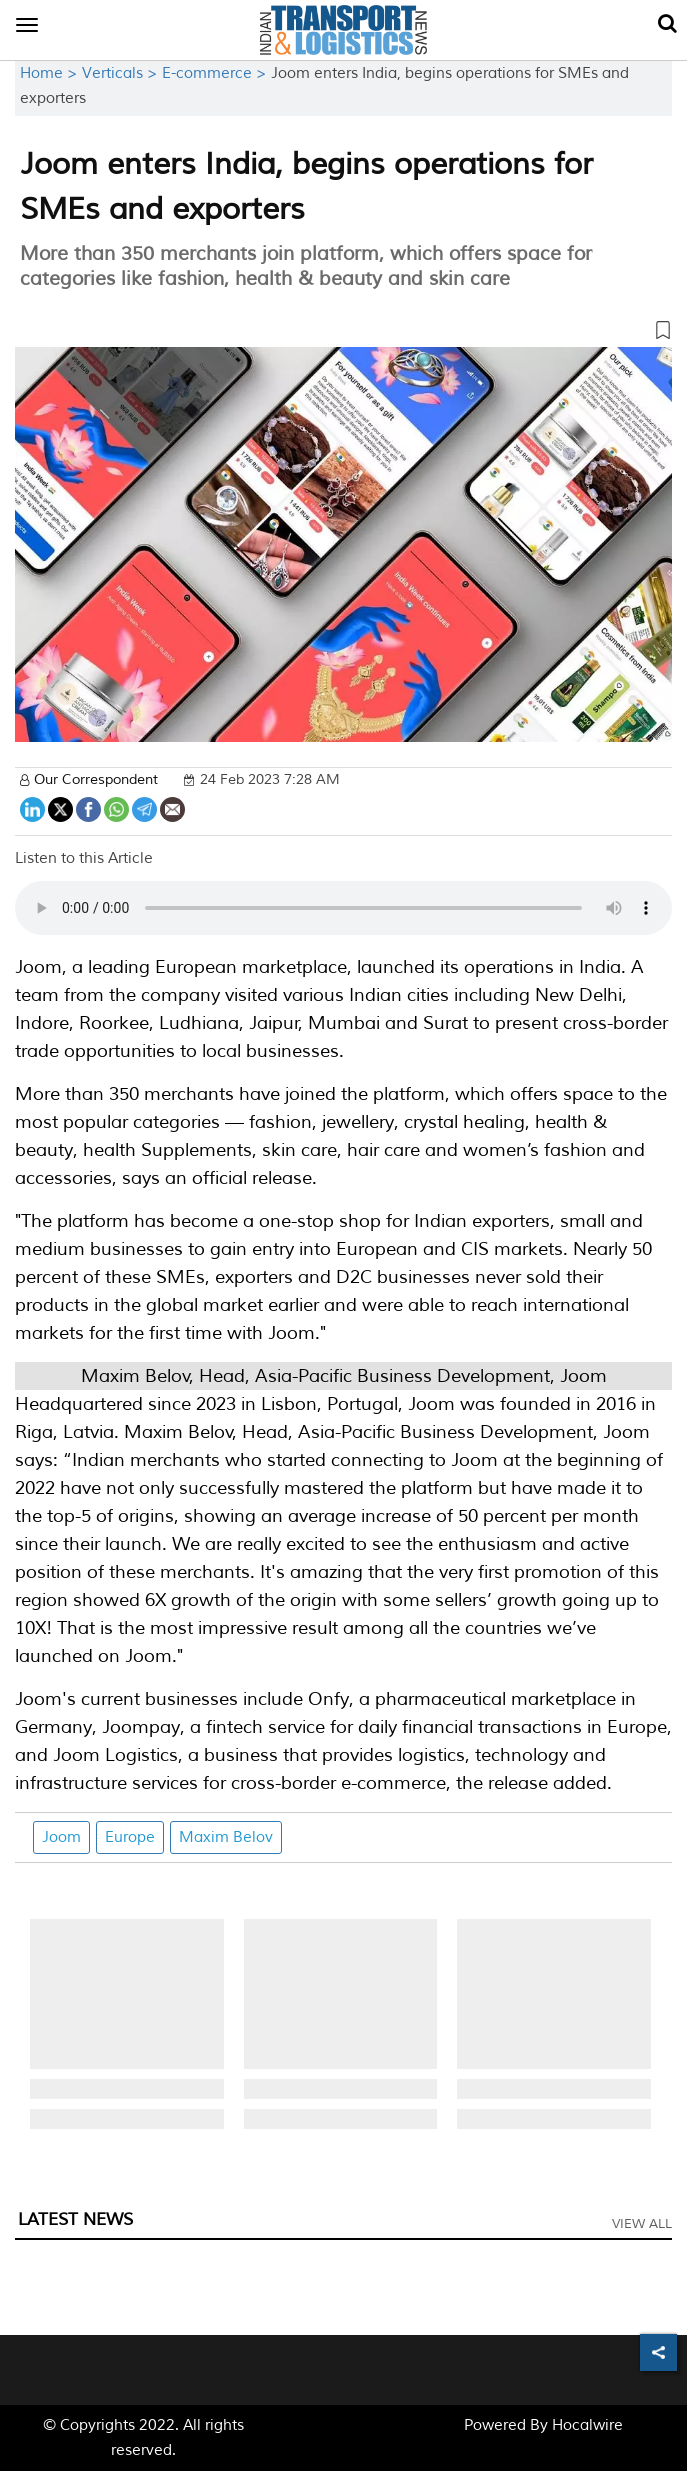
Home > (51, 73)
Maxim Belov (226, 1837)
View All (642, 2224)
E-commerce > (216, 73)
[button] (343, 334)
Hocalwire (587, 2425)
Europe (130, 1837)
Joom (61, 1837)
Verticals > (122, 73)
